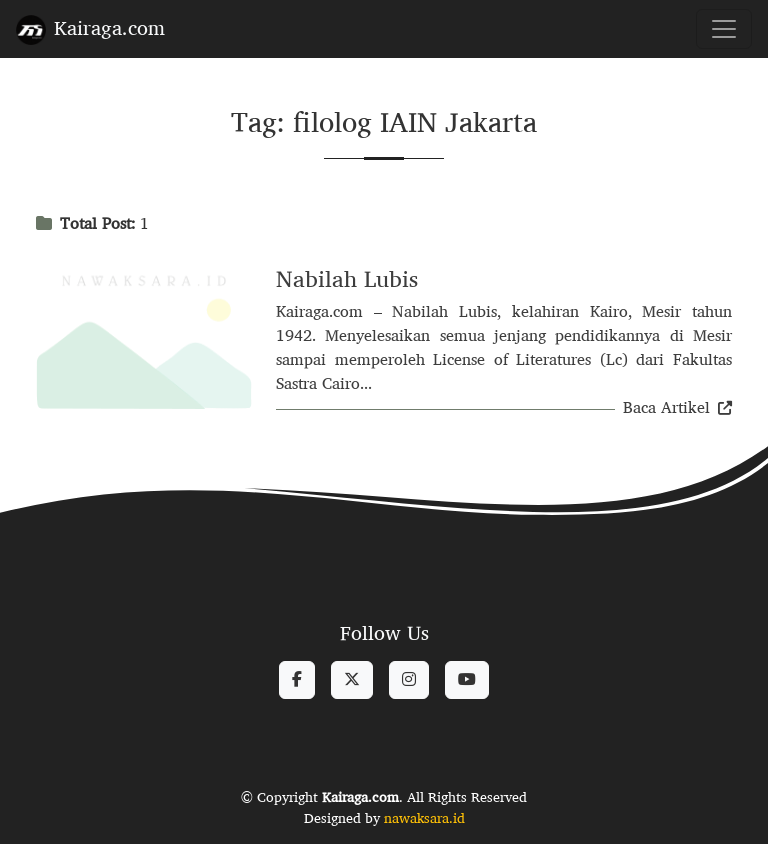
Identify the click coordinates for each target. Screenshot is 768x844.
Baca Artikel (677, 410)
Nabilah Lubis (347, 281)
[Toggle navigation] (724, 29)
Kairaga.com (90, 27)
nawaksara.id (424, 818)
